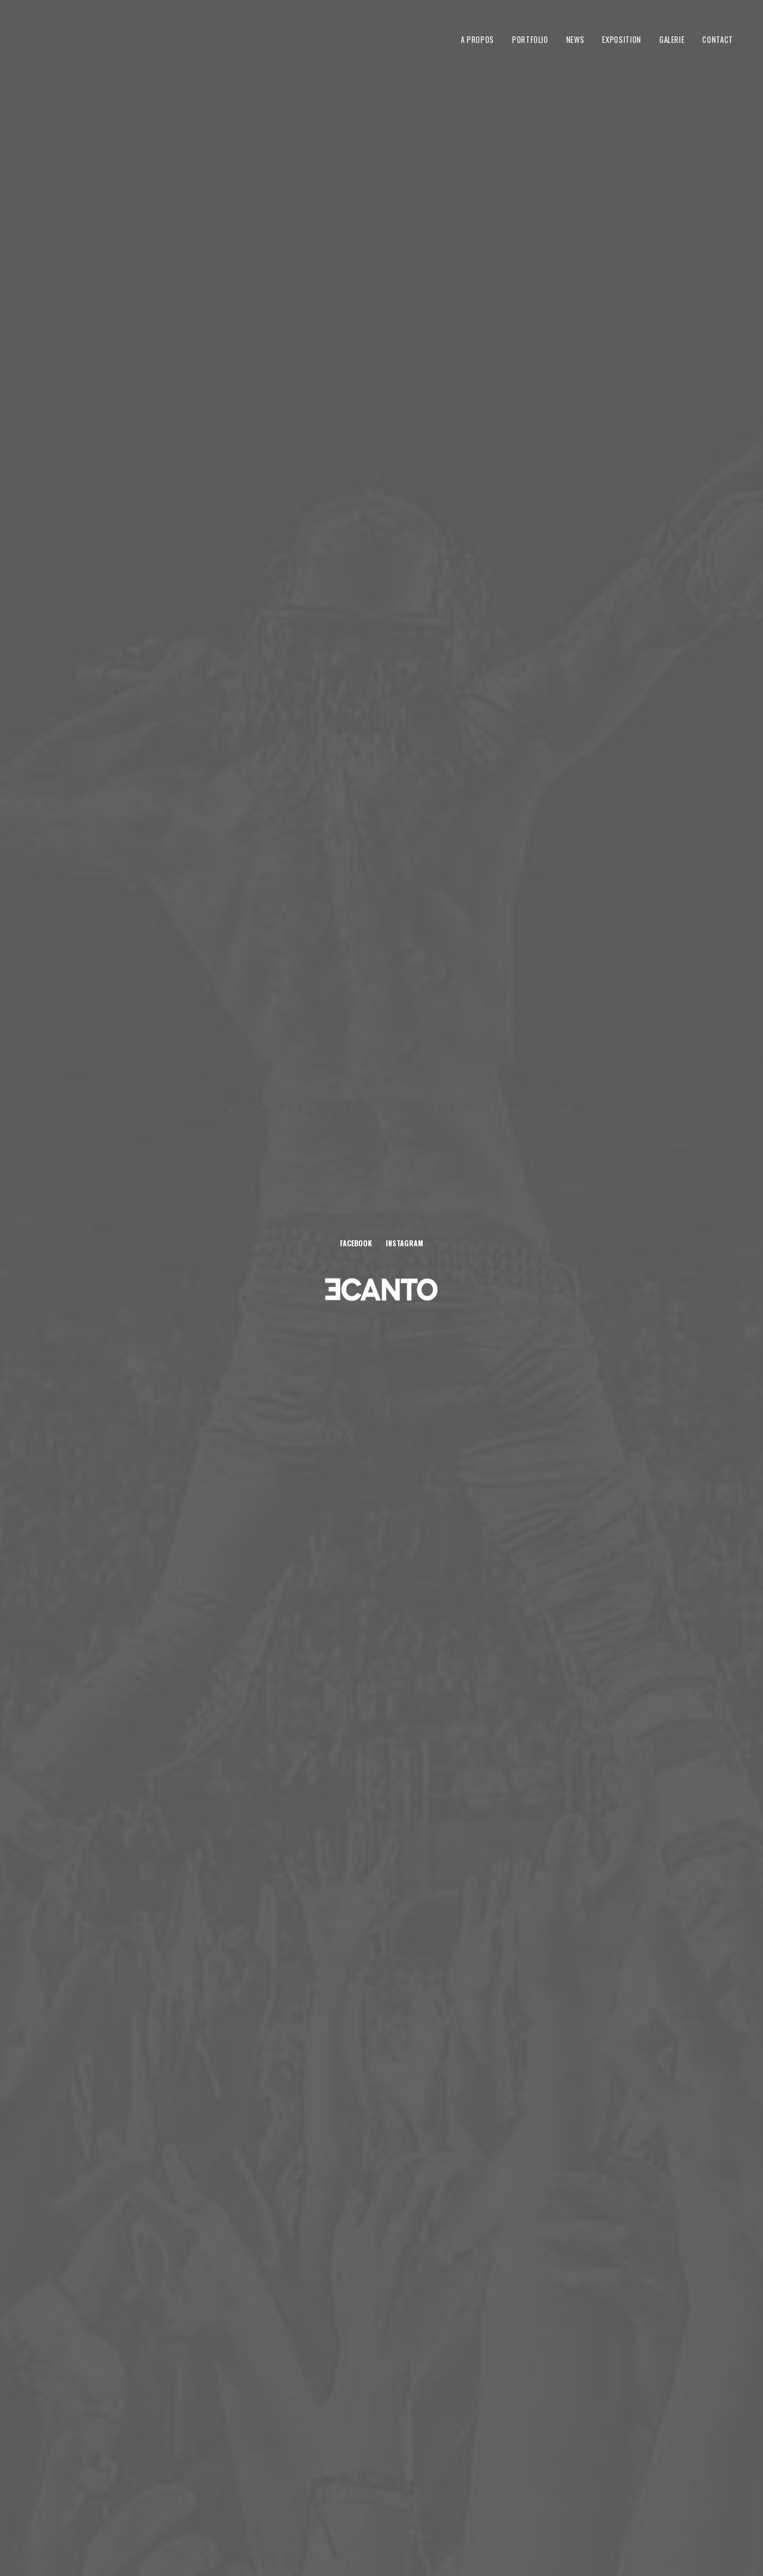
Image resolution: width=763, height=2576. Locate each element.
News (575, 39)
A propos (477, 39)
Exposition (621, 39)
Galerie (672, 39)
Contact (717, 39)
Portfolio (530, 39)
